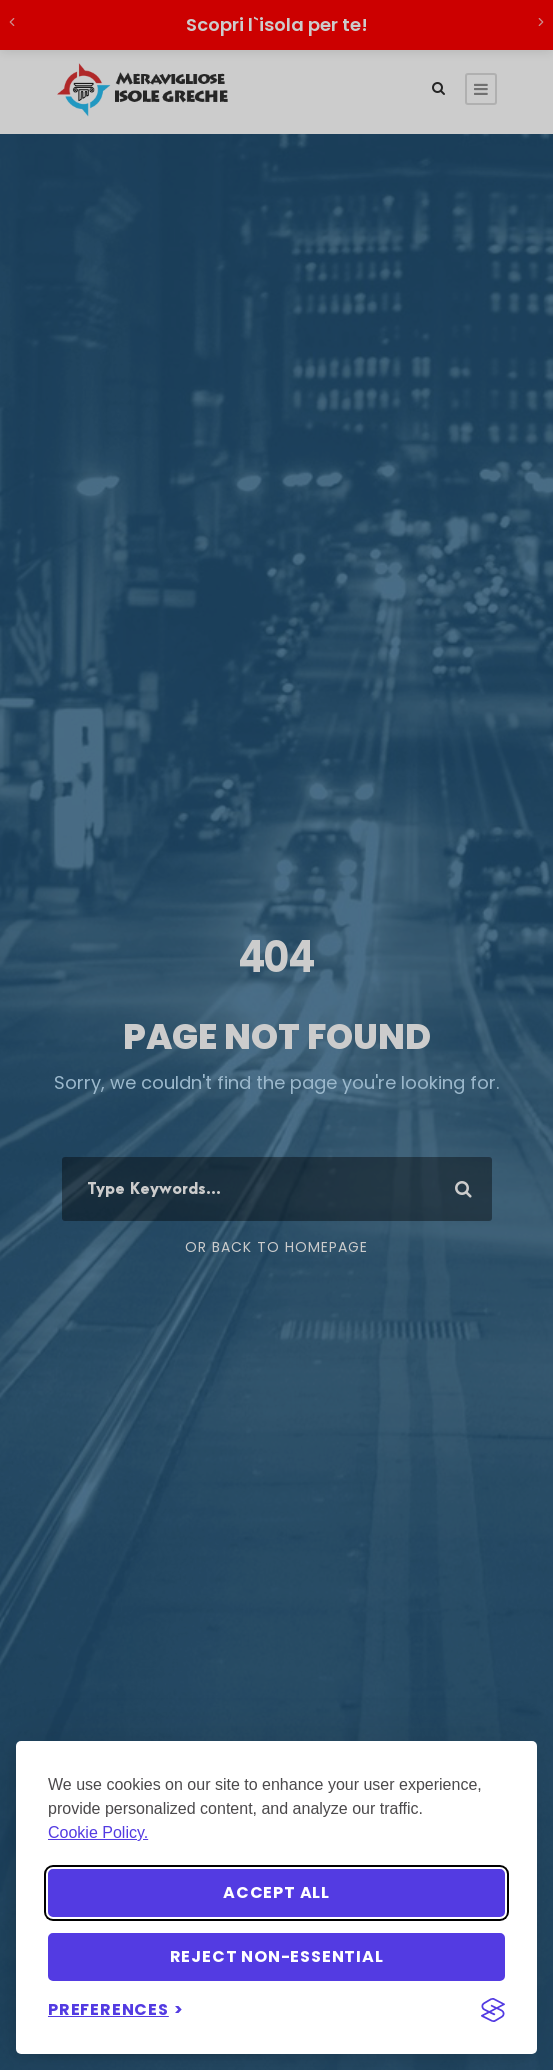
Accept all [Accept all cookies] (276, 1892)
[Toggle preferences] (116, 2009)
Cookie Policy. (98, 1832)
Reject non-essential (277, 1956)
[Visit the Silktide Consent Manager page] (493, 2010)
